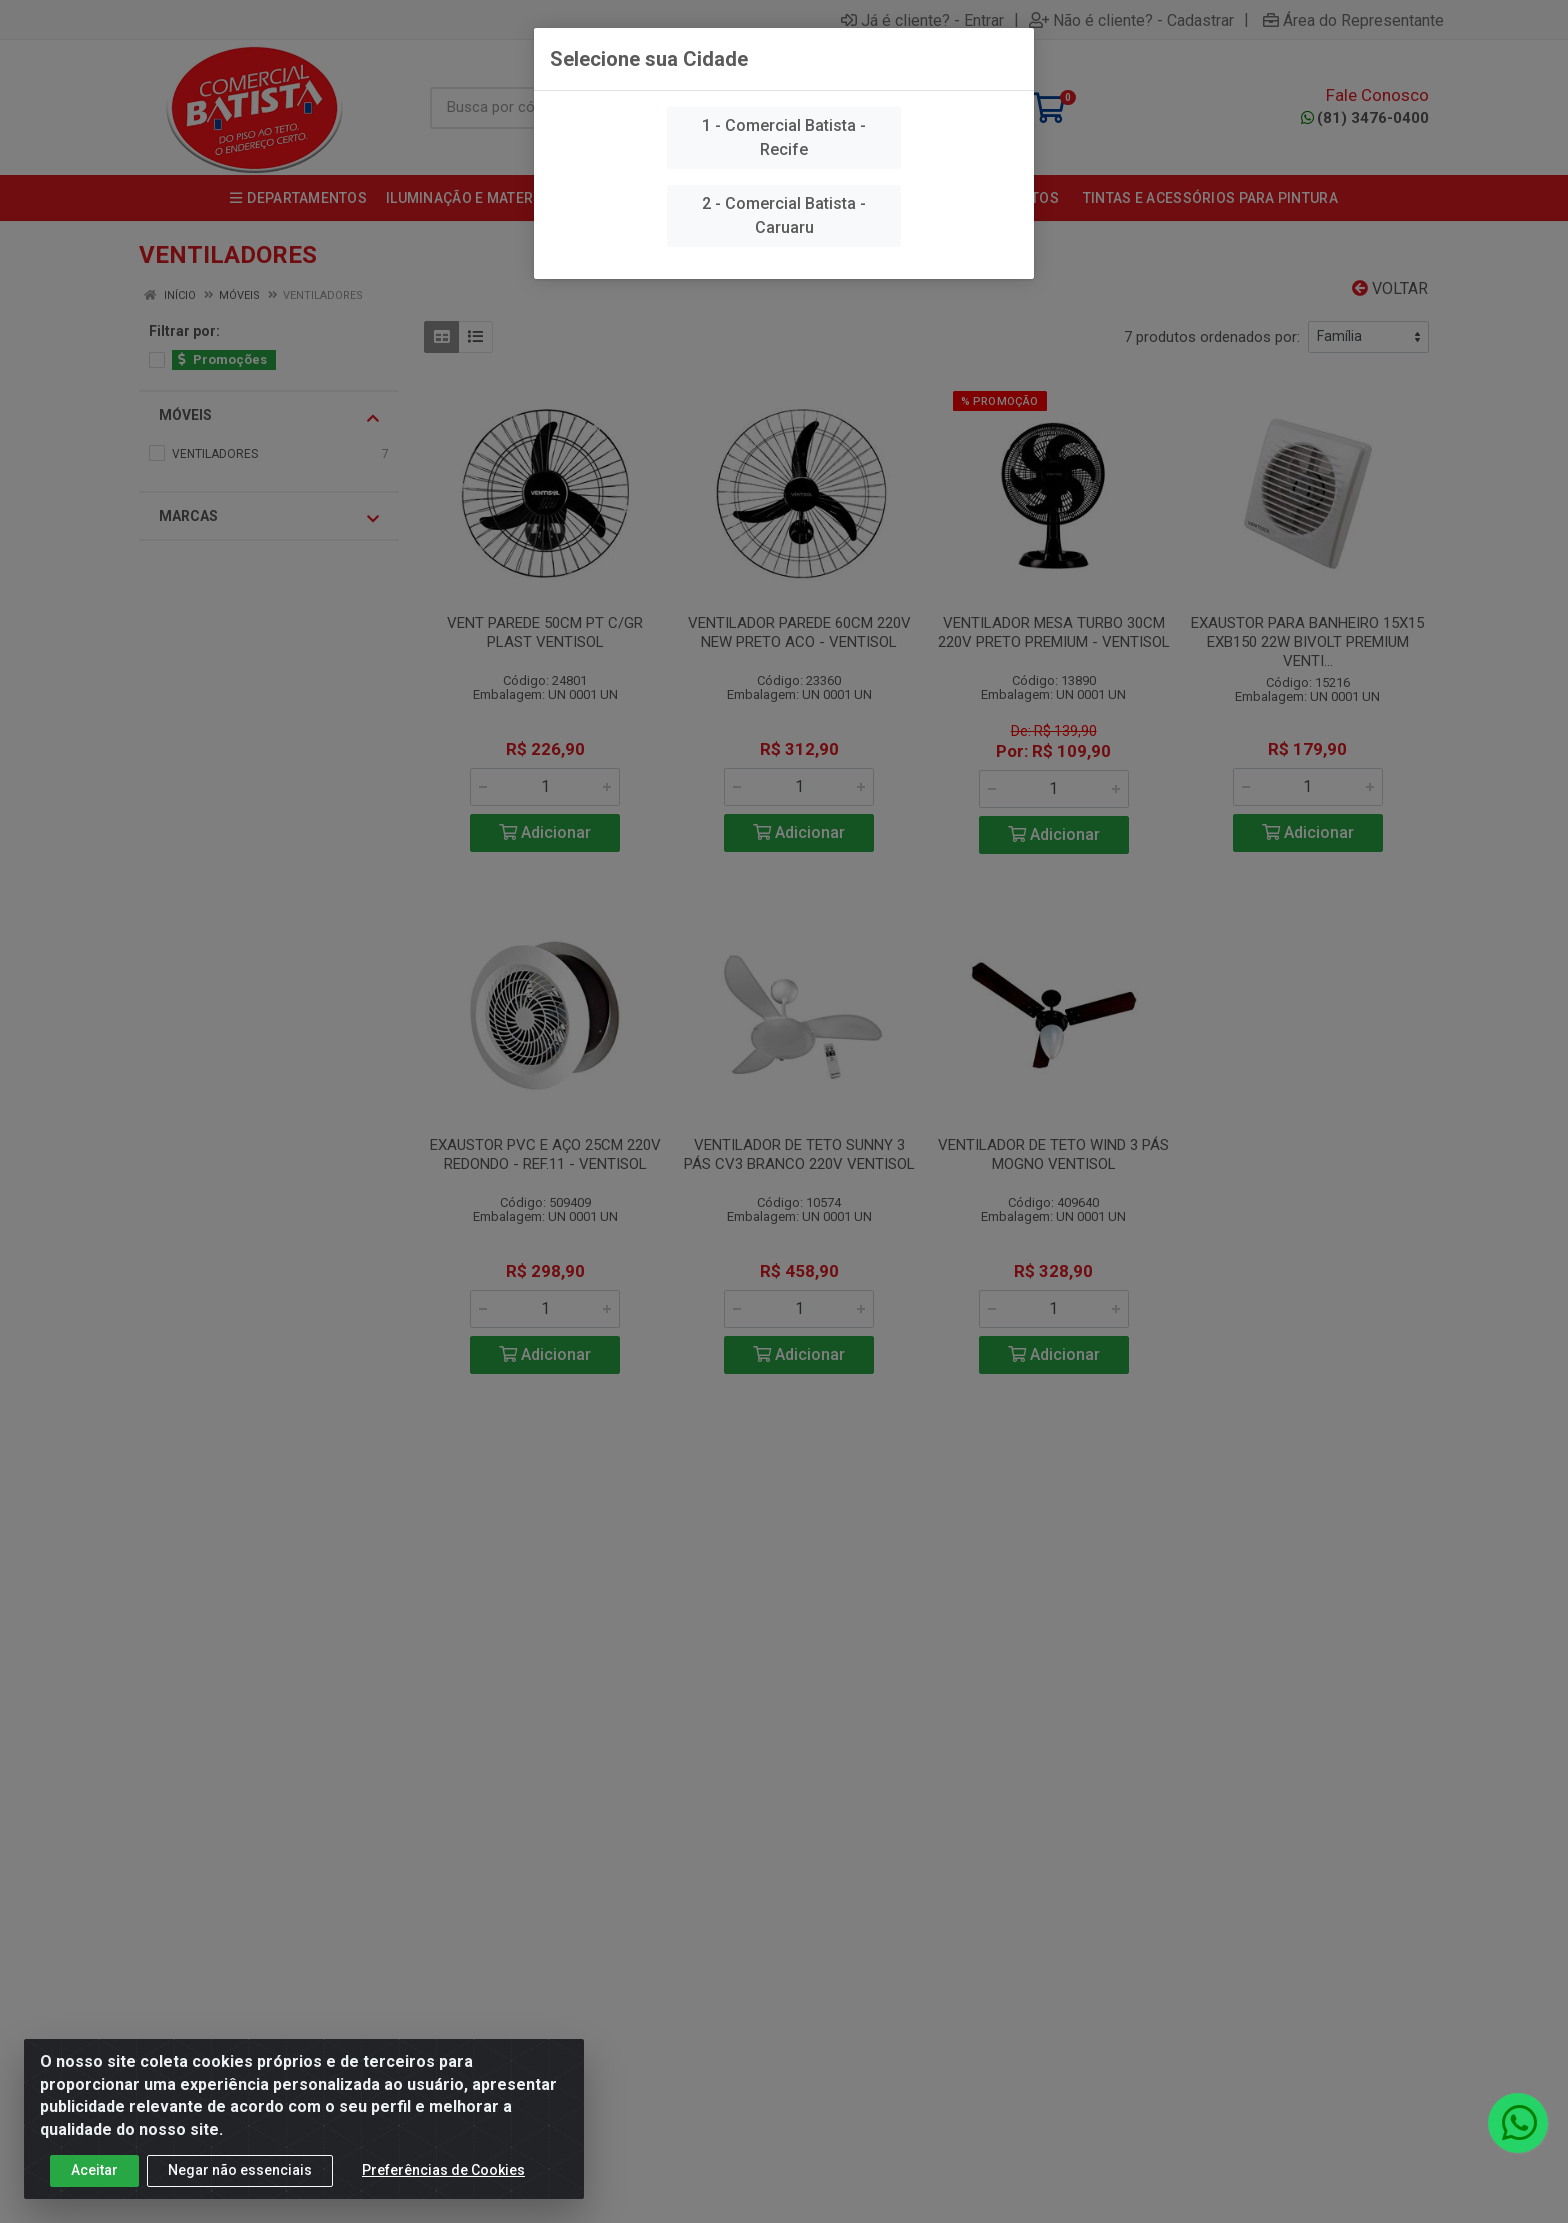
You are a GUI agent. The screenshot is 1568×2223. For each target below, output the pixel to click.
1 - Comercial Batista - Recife (784, 137)
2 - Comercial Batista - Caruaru (784, 215)
